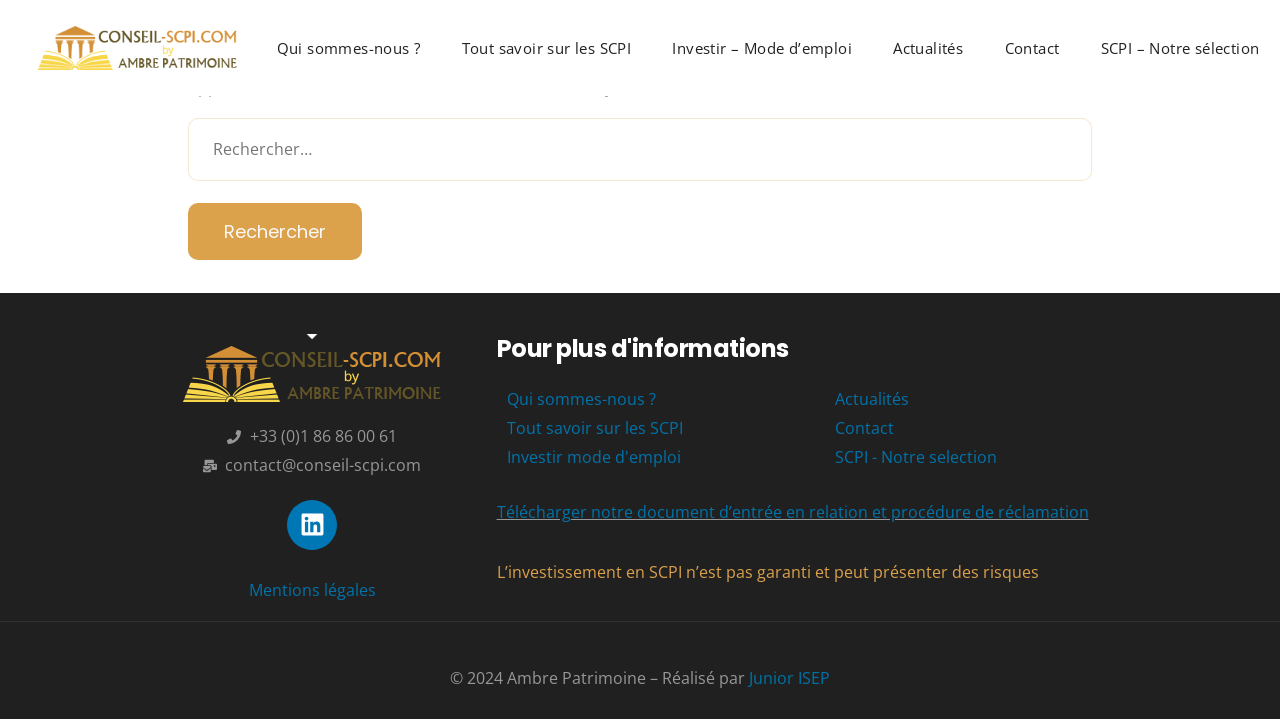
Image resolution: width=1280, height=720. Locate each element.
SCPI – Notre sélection (1180, 48)
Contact (1032, 48)
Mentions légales (312, 590)
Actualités (928, 48)
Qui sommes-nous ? (349, 48)
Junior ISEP (789, 678)
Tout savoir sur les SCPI (547, 48)
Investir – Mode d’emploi (762, 48)
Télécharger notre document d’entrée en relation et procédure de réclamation (793, 512)
